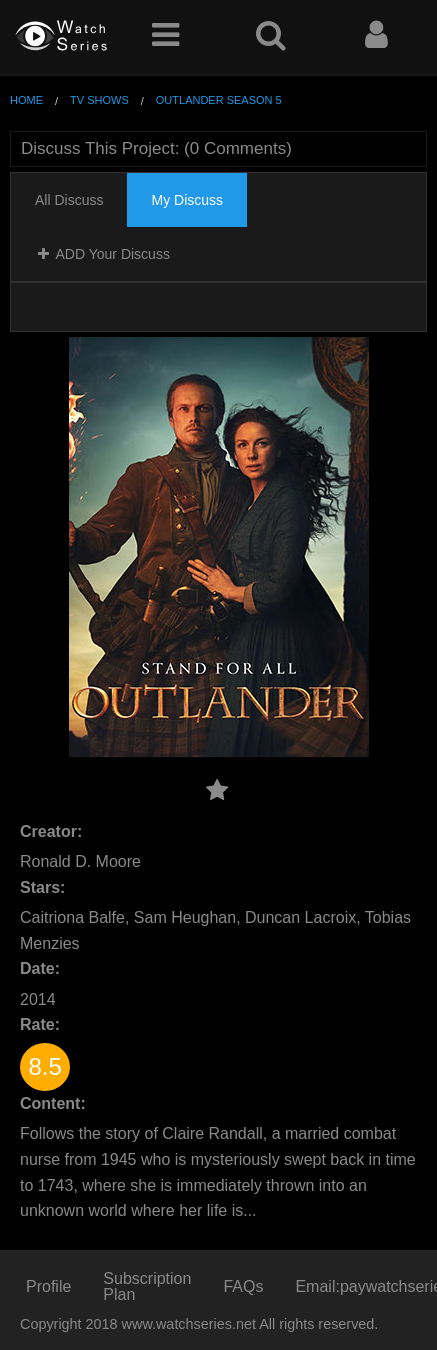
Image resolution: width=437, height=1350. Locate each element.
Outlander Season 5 (219, 100)
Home (26, 100)
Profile (48, 1286)
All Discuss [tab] (69, 200)
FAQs (243, 1286)
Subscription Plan (147, 1286)
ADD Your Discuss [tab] (102, 254)
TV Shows (99, 100)
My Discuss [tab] (187, 200)
